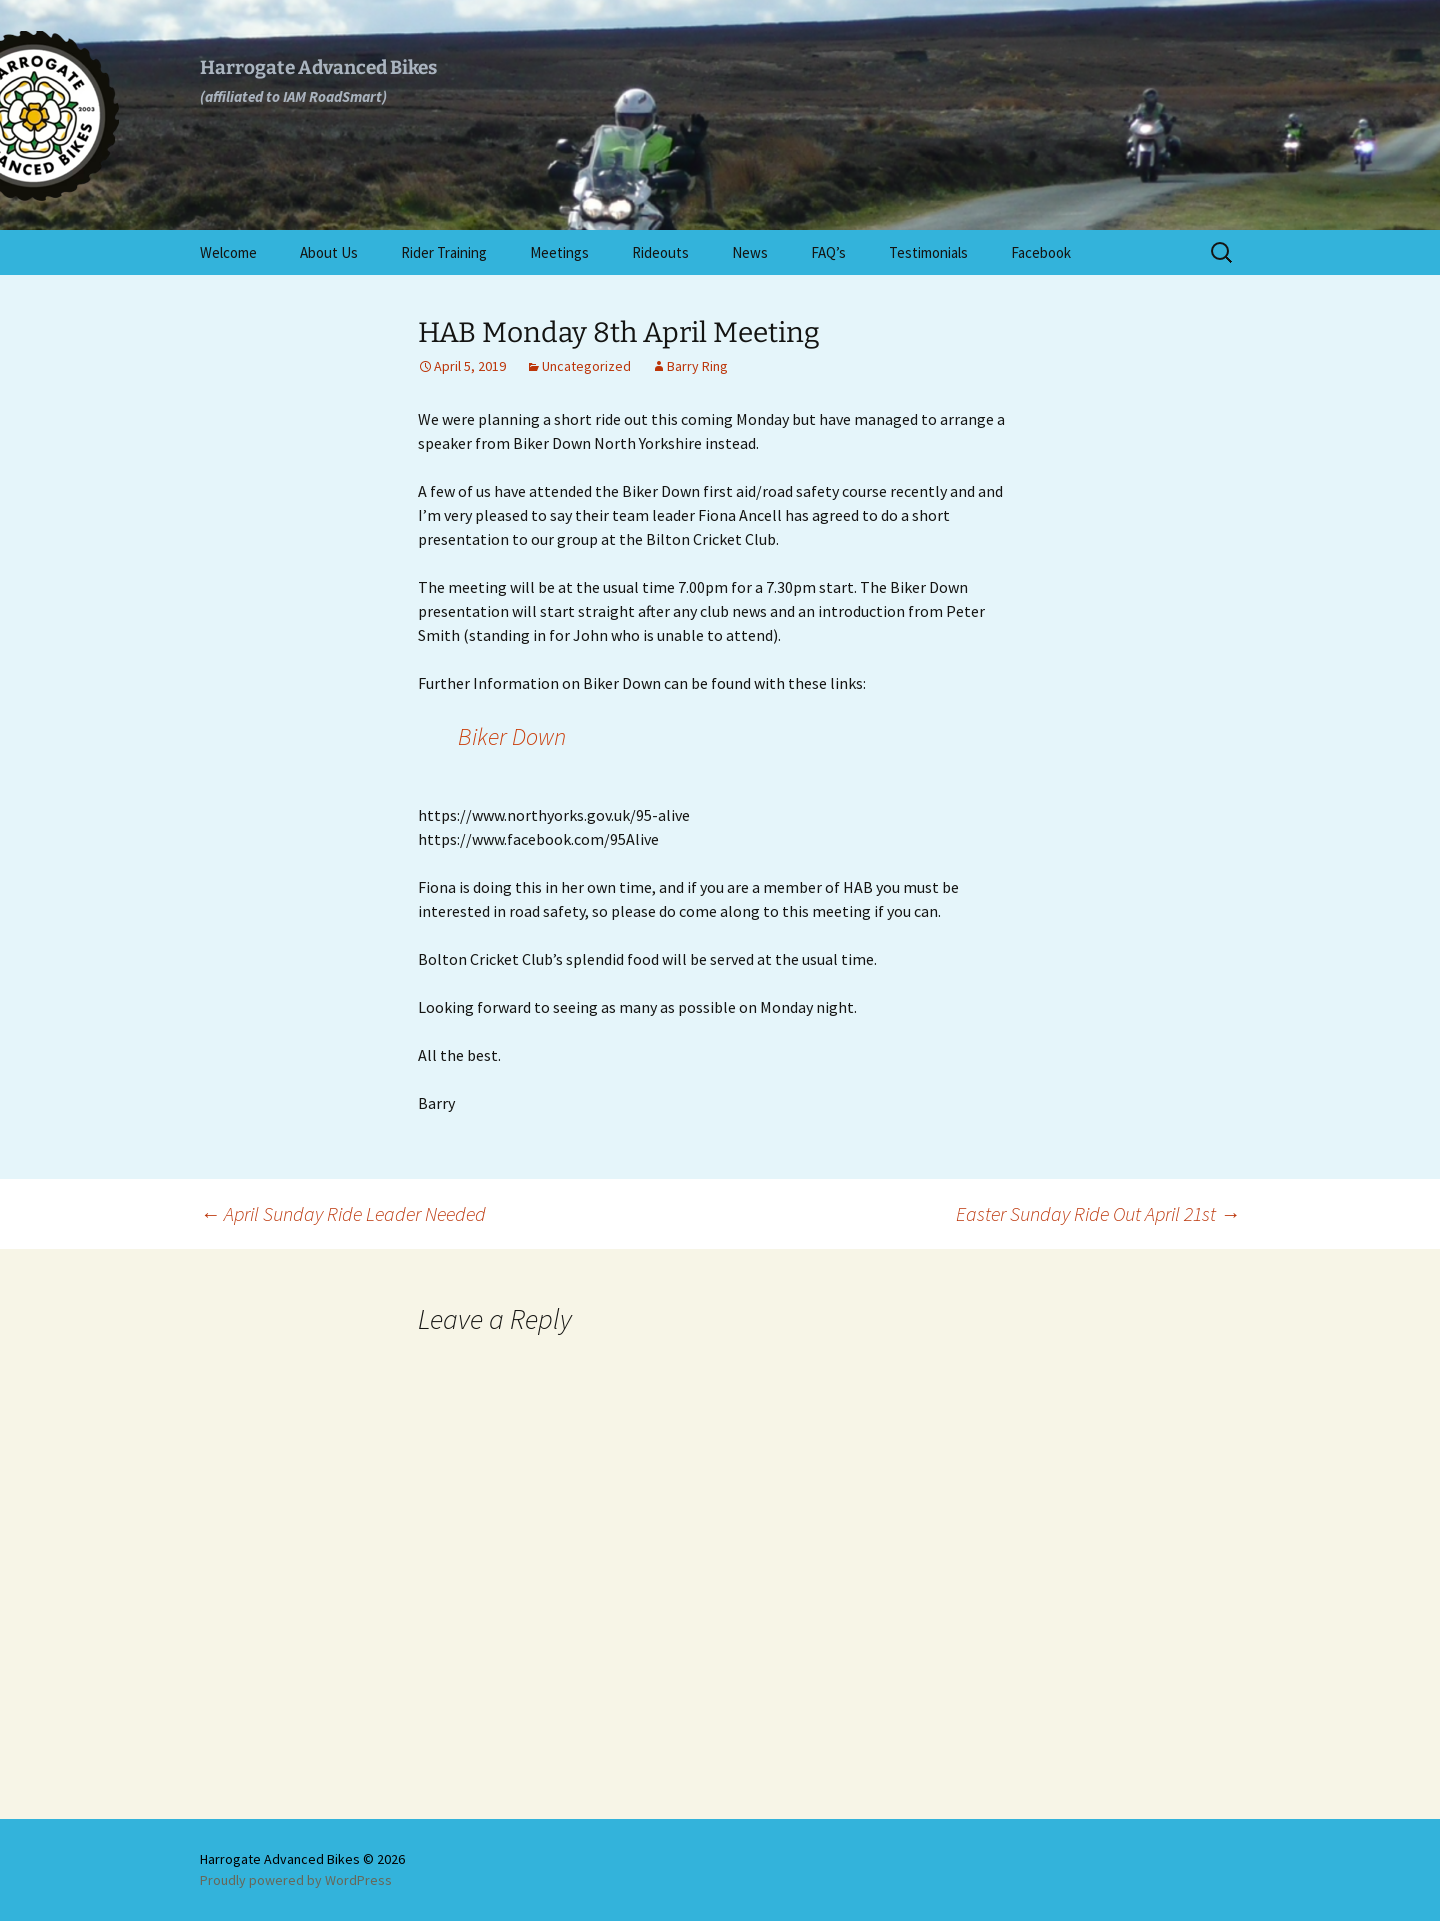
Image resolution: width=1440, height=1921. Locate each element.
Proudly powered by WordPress (296, 1880)
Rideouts (660, 252)
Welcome (228, 252)
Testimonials (928, 252)
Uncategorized (586, 366)
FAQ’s (828, 252)
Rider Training (444, 252)
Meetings (559, 252)
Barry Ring (697, 366)
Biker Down (512, 736)
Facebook (1041, 252)
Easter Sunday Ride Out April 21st (1098, 1213)
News (750, 252)
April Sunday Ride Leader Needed (343, 1213)
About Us (329, 252)
